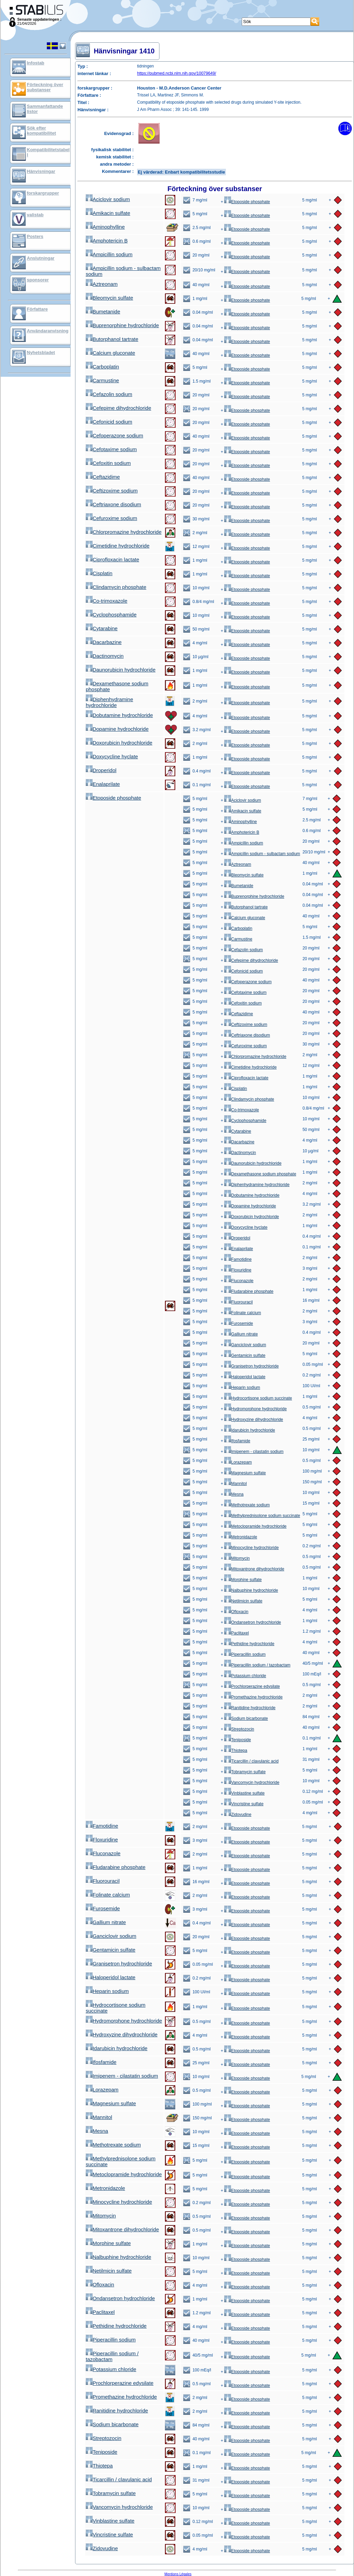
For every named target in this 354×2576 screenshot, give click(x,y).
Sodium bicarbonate (246, 1718)
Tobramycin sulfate (245, 1771)
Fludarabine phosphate (248, 1291)
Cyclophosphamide (111, 614)
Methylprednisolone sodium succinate (262, 1515)
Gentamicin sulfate (244, 1355)
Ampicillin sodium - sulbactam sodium (262, 853)
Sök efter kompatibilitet (41, 130)
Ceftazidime (103, 477)
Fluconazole (238, 1280)
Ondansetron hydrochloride (252, 1622)
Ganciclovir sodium (245, 1344)
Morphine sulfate (243, 1579)
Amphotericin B (107, 240)
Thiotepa (235, 1750)
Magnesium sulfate (245, 1473)
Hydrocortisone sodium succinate (258, 1398)
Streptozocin (239, 1729)
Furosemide (238, 1323)
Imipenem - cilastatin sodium (253, 1451)
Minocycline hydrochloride (251, 1547)
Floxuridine (237, 1270)
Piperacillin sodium (245, 1654)
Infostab (35, 62)
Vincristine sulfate (243, 1803)
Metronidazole (240, 1537)
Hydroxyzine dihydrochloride (253, 1419)
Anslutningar (40, 258)
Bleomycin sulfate (109, 298)
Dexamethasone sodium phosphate (260, 1174)
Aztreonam (102, 284)
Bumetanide (103, 311)
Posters (35, 236)
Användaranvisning (48, 330)
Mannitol (235, 1483)
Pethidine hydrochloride (249, 1643)
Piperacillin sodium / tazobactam (257, 1665)
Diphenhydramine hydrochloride (109, 702)
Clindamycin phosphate (116, 587)
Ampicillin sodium (109, 254)
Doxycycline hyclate (112, 756)
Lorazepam (238, 1462)
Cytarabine (102, 628)
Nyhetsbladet (41, 352)
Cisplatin (99, 573)
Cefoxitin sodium (108, 463)
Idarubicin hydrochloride (249, 1430)
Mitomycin (237, 1558)
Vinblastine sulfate (244, 1793)
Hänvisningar (41, 171)
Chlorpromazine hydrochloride (124, 532)
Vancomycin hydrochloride (251, 1782)
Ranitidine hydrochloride (249, 1707)
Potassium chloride (245, 1675)
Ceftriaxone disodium (113, 504)
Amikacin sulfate (108, 213)
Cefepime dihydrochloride (118, 408)
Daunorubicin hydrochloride (121, 670)
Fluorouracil (238, 1302)
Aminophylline (105, 227)
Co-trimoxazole (106, 601)
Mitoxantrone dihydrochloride (254, 1569)
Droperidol (101, 770)
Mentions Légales (178, 2574)
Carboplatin (102, 367)
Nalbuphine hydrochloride (251, 1590)
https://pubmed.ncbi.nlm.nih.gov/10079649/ (176, 73)
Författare (37, 309)
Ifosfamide (237, 1440)
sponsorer (38, 279)
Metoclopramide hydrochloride (255, 1526)
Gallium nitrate (241, 1334)
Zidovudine (237, 1814)
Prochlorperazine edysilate (252, 1686)
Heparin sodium (242, 1387)
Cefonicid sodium (109, 422)
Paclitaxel (236, 1633)
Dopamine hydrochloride (117, 729)
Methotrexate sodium (247, 1505)
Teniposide (237, 1739)
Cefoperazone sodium (114, 435)
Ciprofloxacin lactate (112, 559)
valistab (35, 214)
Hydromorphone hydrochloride (255, 1408)
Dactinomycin (105, 656)
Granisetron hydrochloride (251, 1366)
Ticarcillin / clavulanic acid (251, 1761)
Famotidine (237, 1259)
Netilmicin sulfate (243, 1601)
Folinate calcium (242, 1312)
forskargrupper (43, 193)
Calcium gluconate (110, 353)
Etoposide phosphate (247, 201)
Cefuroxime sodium (111, 518)
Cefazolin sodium (109, 394)
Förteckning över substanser (45, 87)
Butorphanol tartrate (112, 339)
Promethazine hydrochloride (253, 1697)
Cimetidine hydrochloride (117, 546)
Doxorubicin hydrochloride (119, 743)
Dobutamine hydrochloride (119, 715)
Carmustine (102, 380)
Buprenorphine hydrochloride (122, 325)
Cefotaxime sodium (111, 449)
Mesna (233, 1494)
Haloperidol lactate (244, 1376)
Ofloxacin (236, 1611)
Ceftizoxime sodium (112, 491)
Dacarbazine (104, 642)
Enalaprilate (103, 784)
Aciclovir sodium (108, 199)
